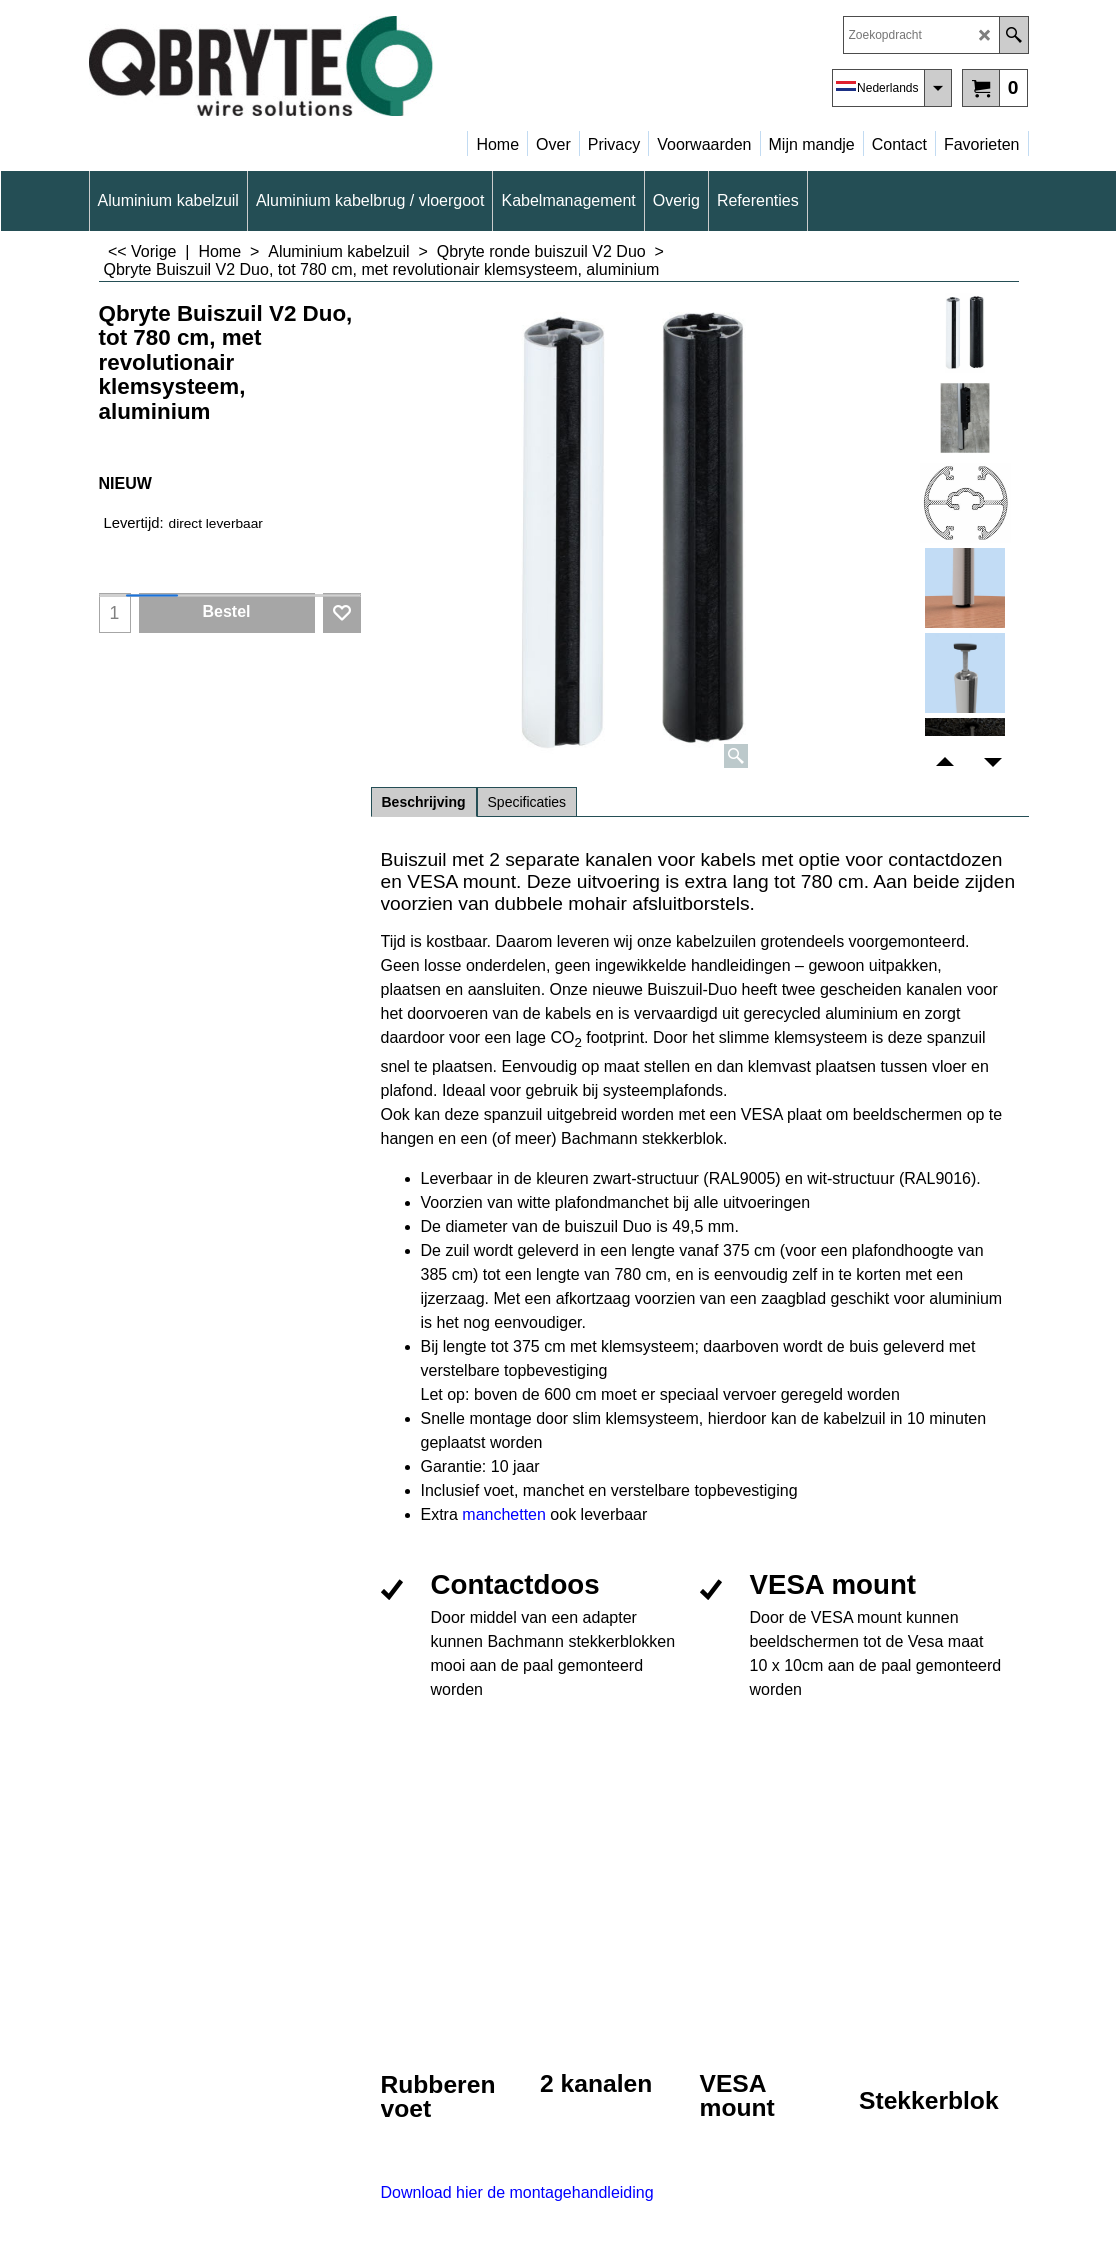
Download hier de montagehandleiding (517, 2192)
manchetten (506, 1514)
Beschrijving (424, 802)
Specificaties (527, 802)
